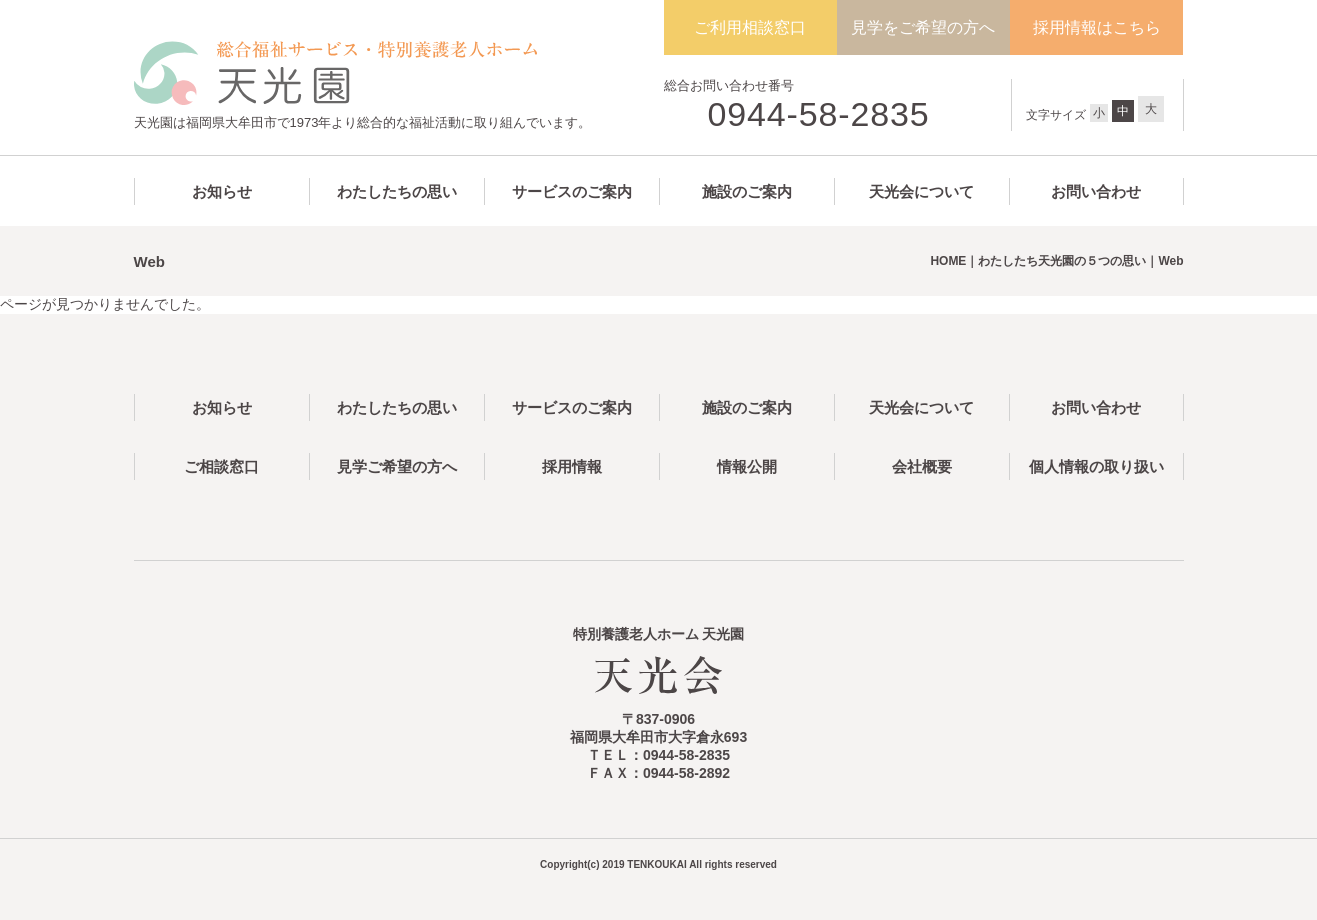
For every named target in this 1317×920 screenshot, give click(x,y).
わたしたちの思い (397, 191)
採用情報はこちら (1097, 27)
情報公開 (747, 466)
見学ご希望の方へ (397, 466)
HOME (948, 261)
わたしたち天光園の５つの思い (1062, 261)
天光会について (921, 191)
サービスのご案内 (572, 191)
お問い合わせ (1096, 191)
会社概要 (922, 466)
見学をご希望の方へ (923, 27)
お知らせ (222, 191)
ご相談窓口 (221, 466)
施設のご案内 (747, 191)
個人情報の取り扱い (1096, 466)
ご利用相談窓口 (750, 27)
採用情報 (572, 466)
